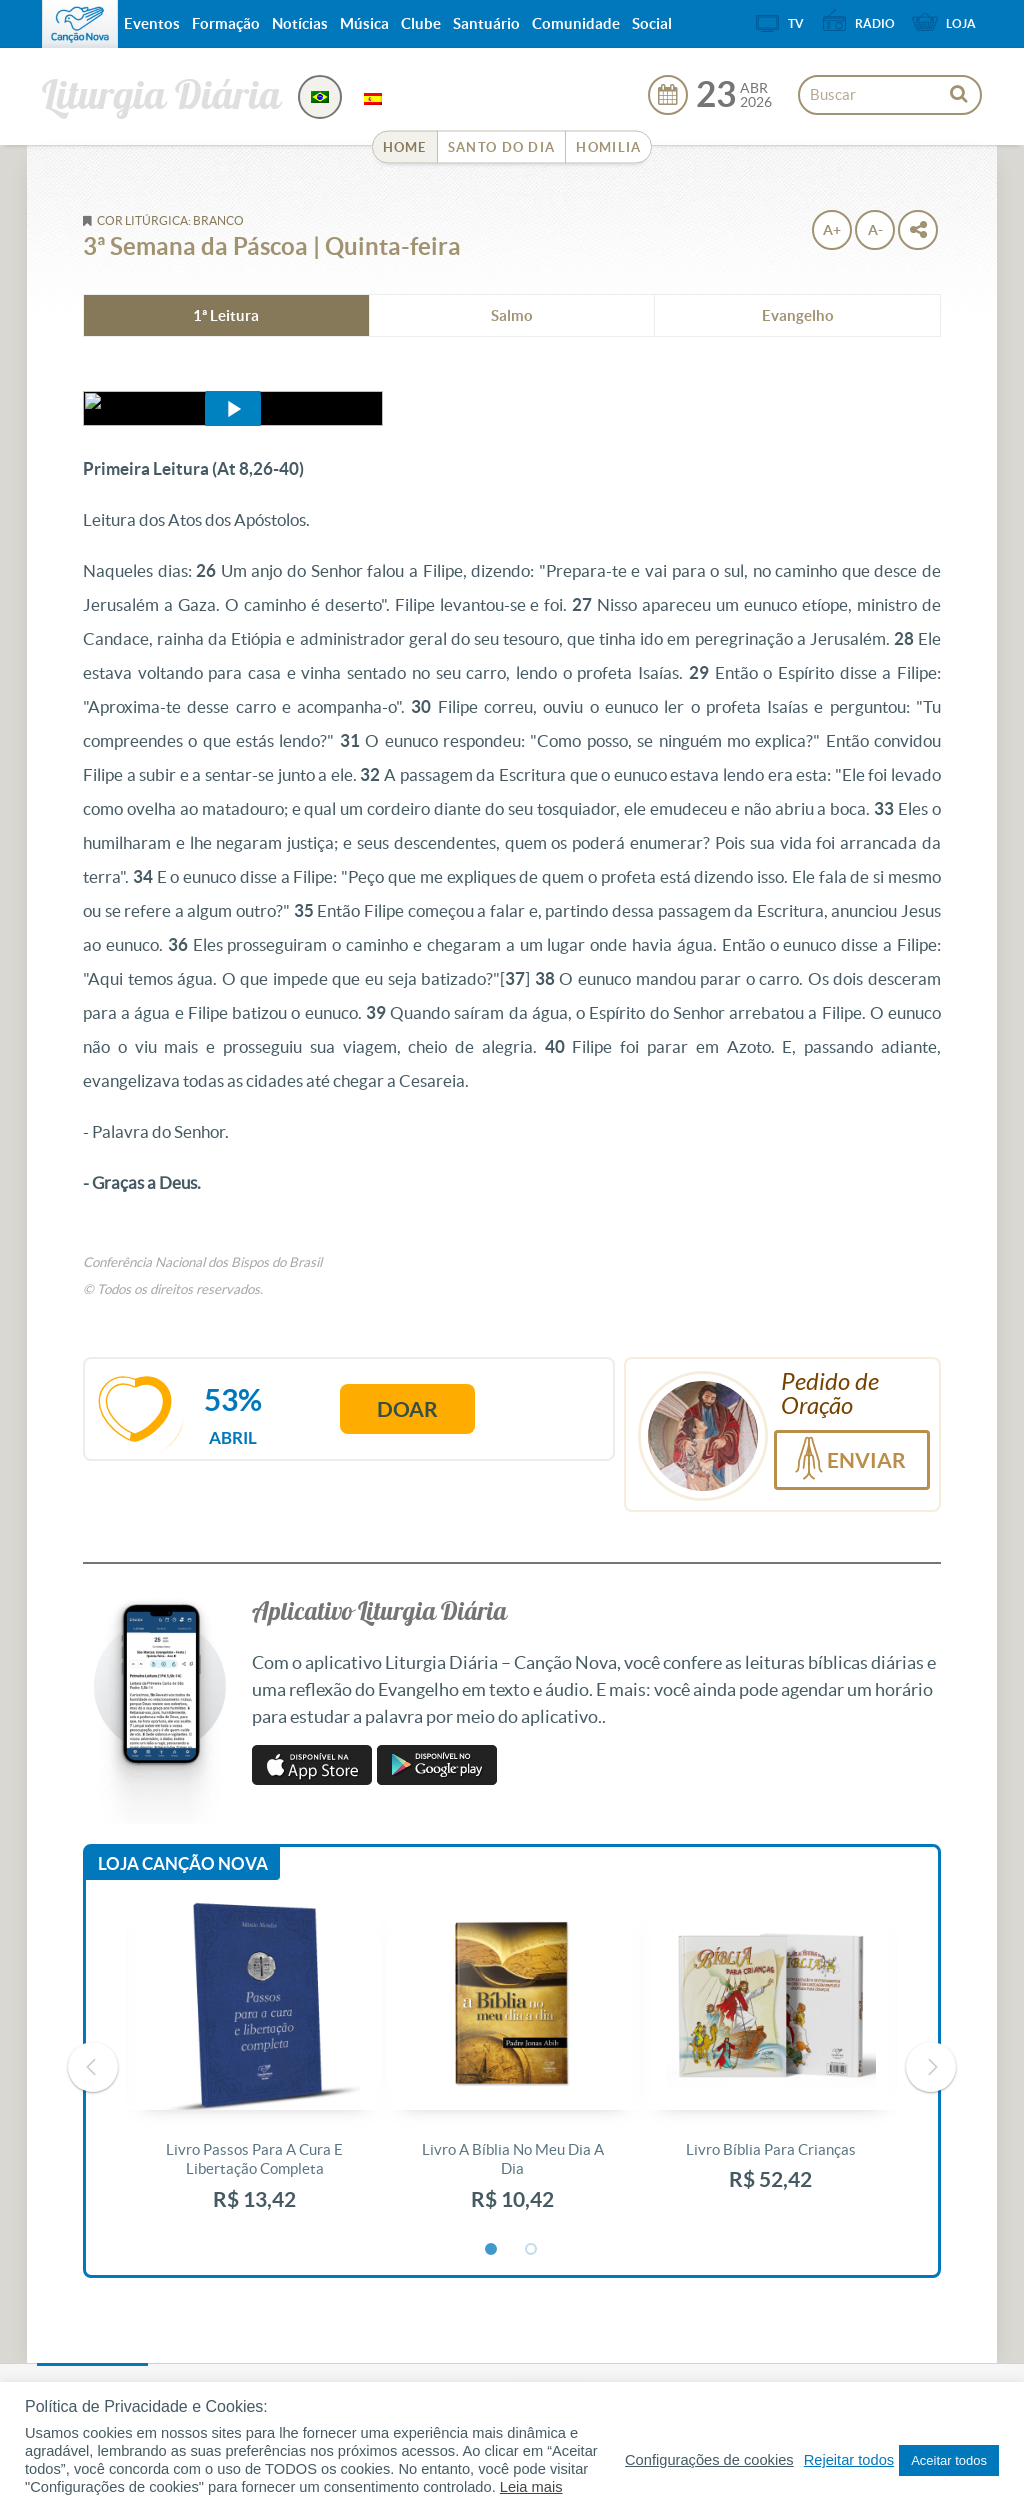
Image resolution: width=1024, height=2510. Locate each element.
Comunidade (576, 23)
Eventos (152, 23)
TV (796, 23)
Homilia (608, 147)
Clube (421, 23)
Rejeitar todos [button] (849, 2460)
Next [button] (931, 2067)
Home (405, 147)
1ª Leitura (226, 315)
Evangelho (798, 315)
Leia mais (531, 2487)
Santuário (486, 23)
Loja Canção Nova (183, 1863)
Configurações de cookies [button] (709, 2460)
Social (652, 23)
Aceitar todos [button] (949, 2460)
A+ (832, 230)
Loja (961, 23)
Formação (226, 23)
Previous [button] (93, 2067)
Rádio (875, 23)
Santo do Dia (502, 147)
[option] (255, 2067)
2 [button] (532, 2250)
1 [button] (492, 2250)
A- (875, 230)
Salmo (512, 315)
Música (364, 23)
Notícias (300, 23)
